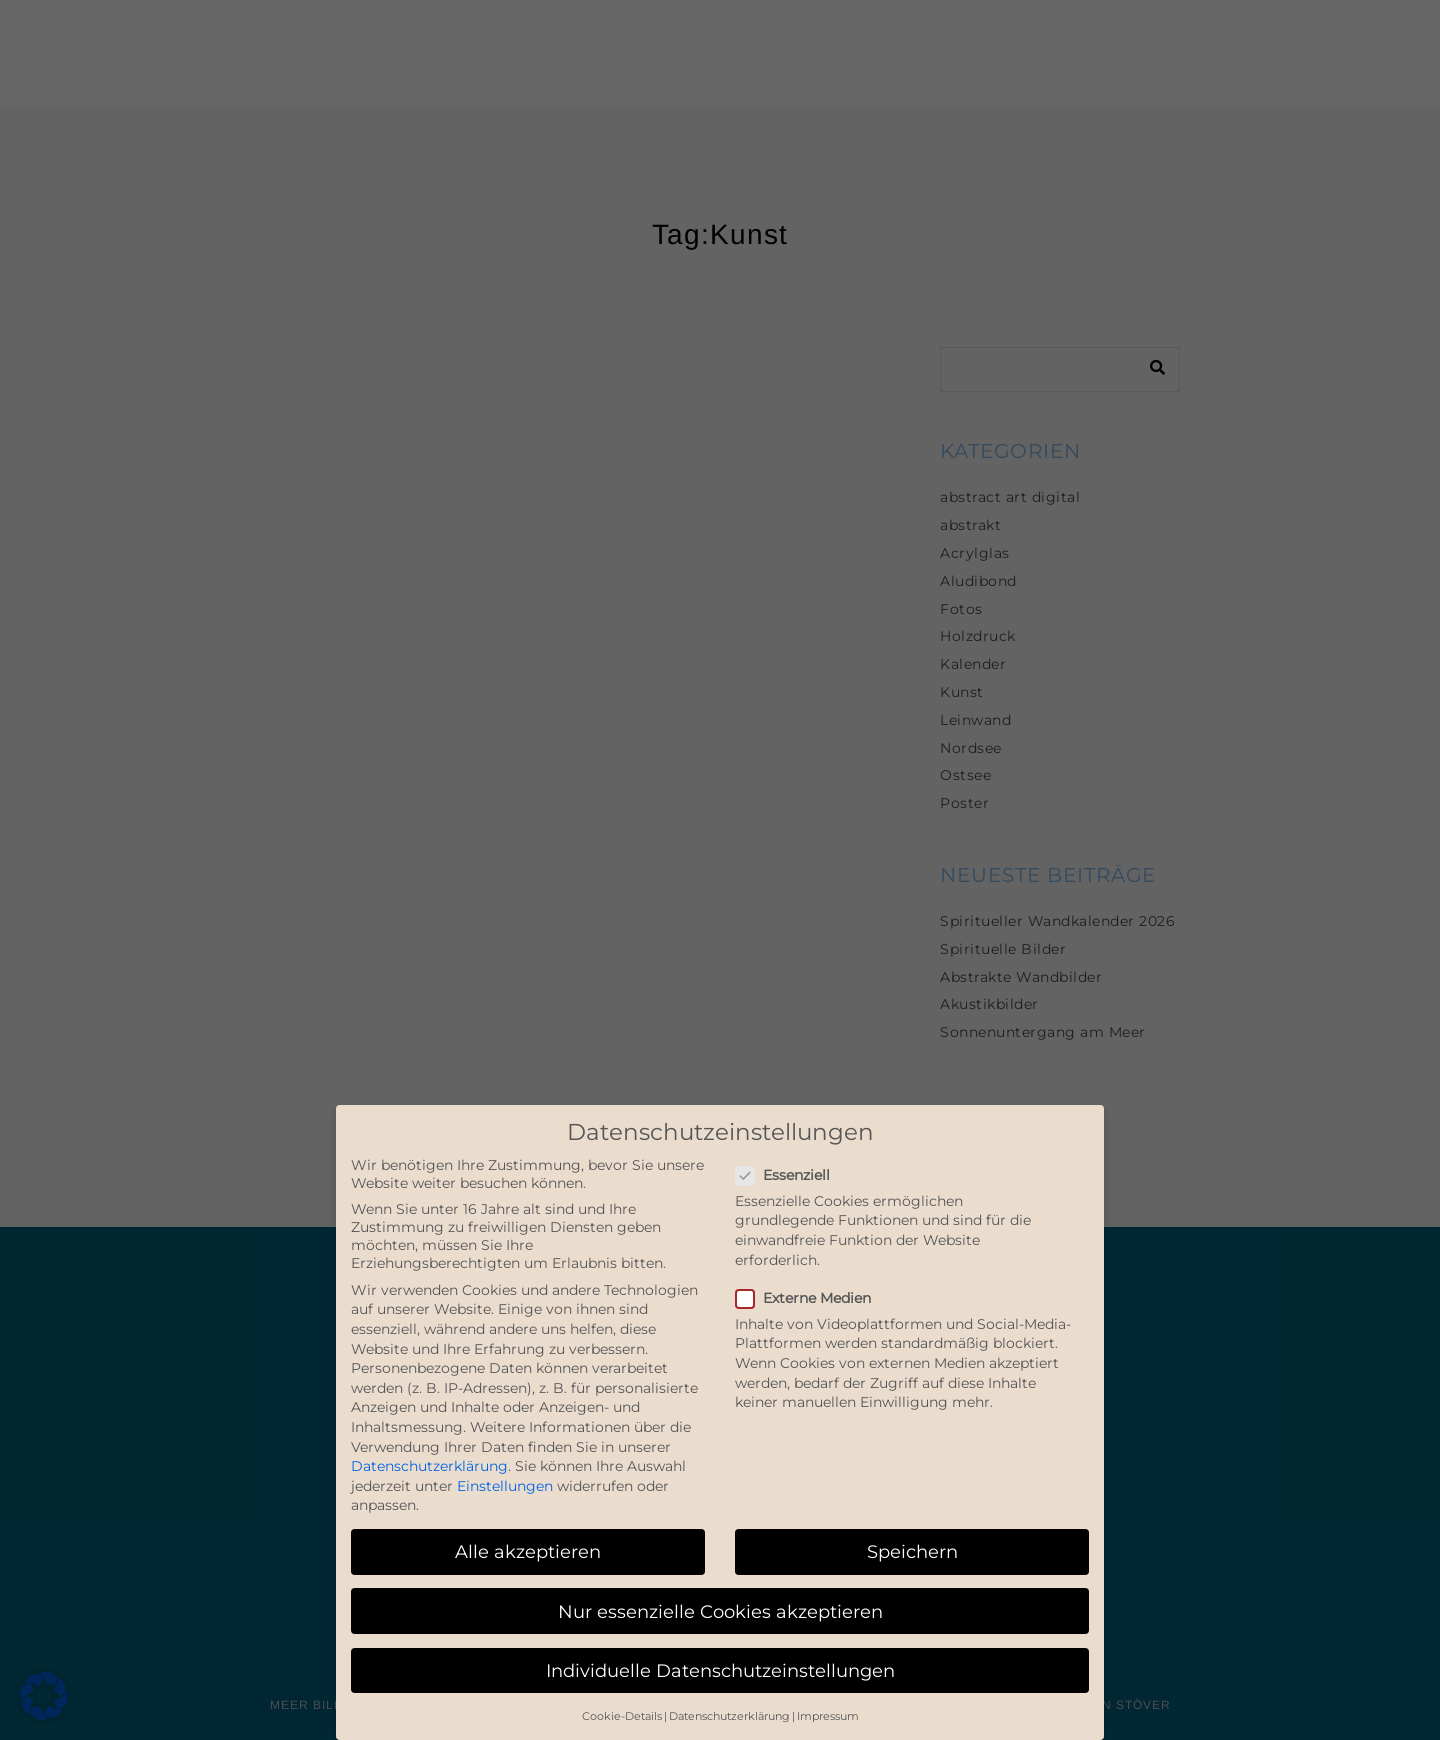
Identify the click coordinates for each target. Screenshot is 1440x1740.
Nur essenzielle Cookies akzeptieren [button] (720, 1611)
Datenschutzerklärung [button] (729, 1716)
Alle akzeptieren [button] (528, 1551)
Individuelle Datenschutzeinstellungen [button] (720, 1670)
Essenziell (791, 1175)
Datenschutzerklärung (429, 1466)
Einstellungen (505, 1486)
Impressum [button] (828, 1716)
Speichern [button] (912, 1551)
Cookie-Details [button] (622, 1716)
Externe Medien (811, 1298)
